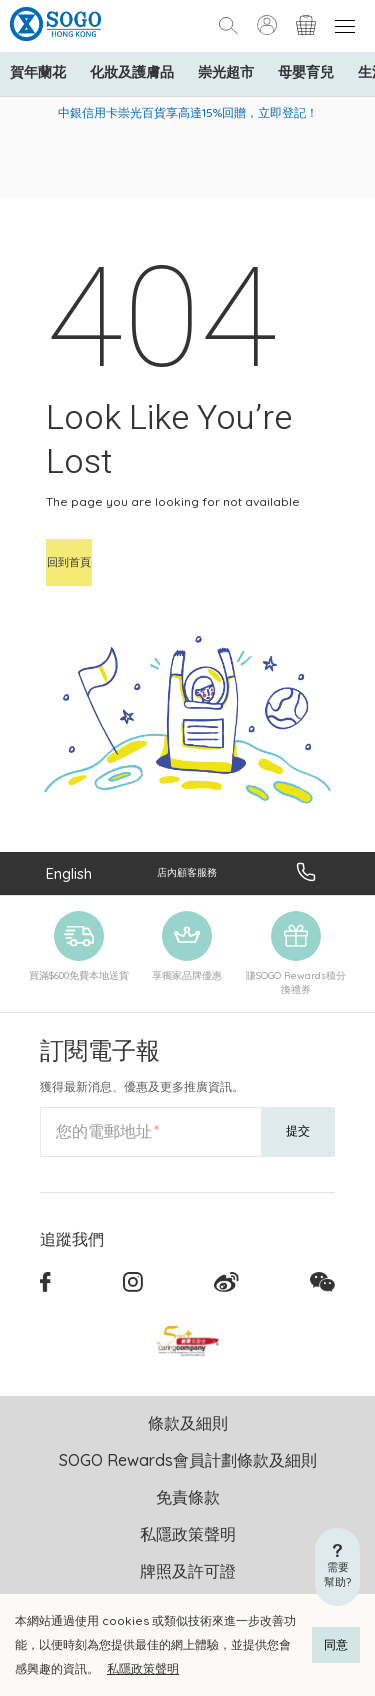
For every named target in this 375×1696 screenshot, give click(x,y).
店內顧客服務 (187, 872)
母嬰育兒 (306, 72)
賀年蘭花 (38, 72)
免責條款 (188, 1497)
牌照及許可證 (188, 1571)
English (69, 873)
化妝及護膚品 (132, 72)
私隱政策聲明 (143, 1668)
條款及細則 (188, 1423)
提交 (298, 1130)
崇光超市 (226, 72)
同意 (336, 1644)
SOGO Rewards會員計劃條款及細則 (188, 1460)
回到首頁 (69, 562)
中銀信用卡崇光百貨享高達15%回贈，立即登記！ (188, 112)
